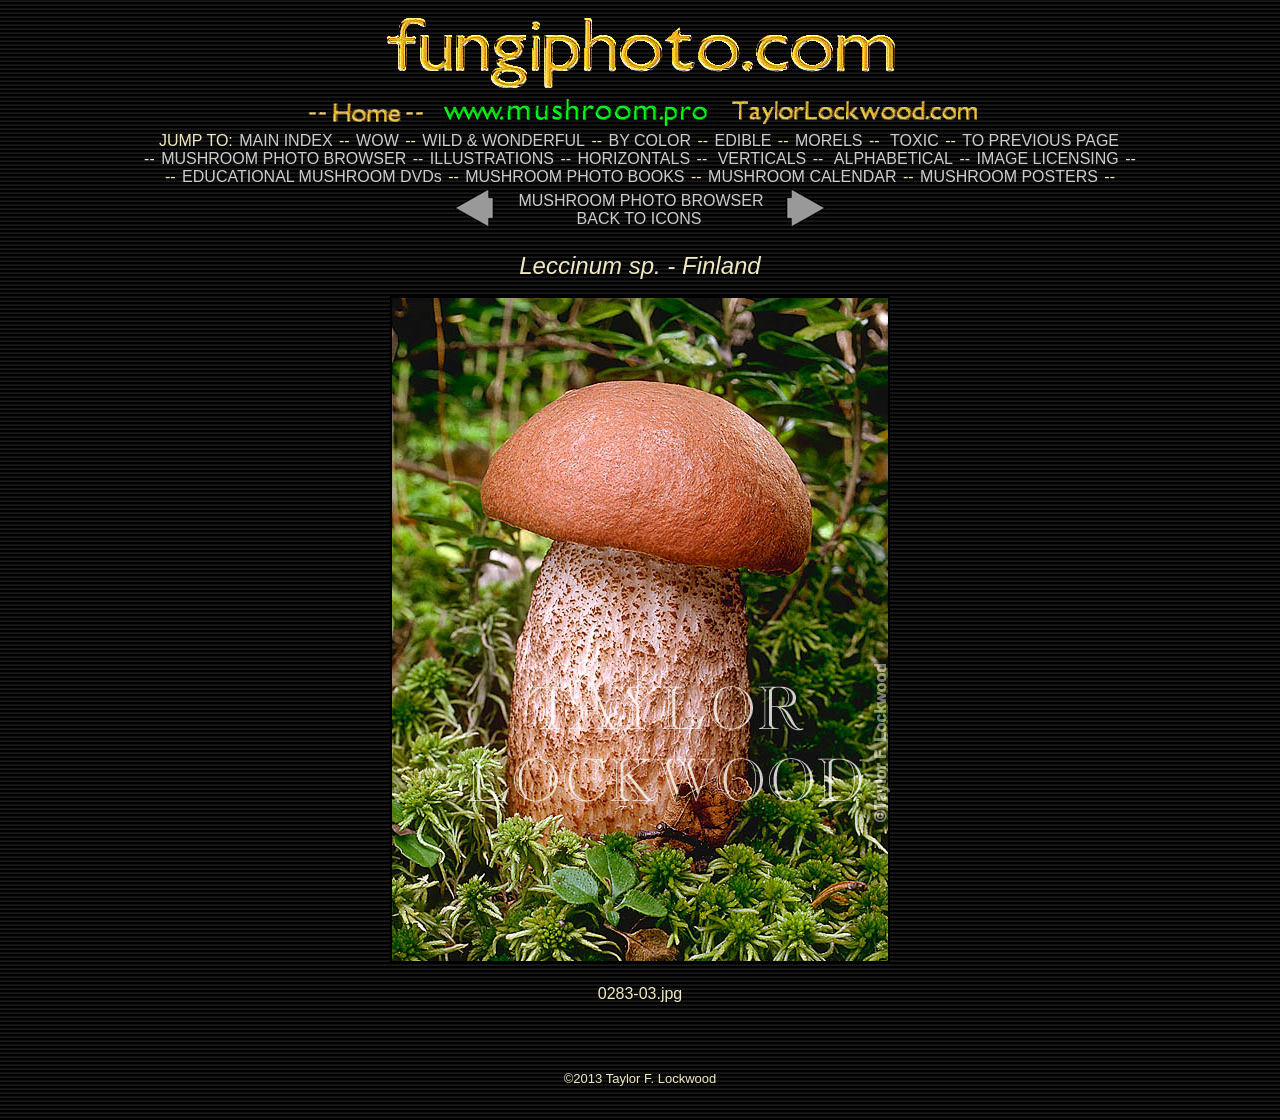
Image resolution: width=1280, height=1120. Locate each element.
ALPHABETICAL (893, 158)
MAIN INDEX (285, 140)
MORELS (829, 140)
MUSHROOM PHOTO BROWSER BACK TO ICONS (640, 209)
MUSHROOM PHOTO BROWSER (283, 158)
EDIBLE (742, 140)
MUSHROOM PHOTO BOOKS (574, 176)
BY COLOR (650, 140)
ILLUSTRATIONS (492, 158)
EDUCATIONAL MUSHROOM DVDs (312, 176)
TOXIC (914, 140)
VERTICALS (762, 158)
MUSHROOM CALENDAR (802, 176)
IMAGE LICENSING (1045, 158)
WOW (377, 140)
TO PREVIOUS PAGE (1040, 140)
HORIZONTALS (634, 158)
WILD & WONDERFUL (503, 140)
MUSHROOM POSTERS (1009, 176)
